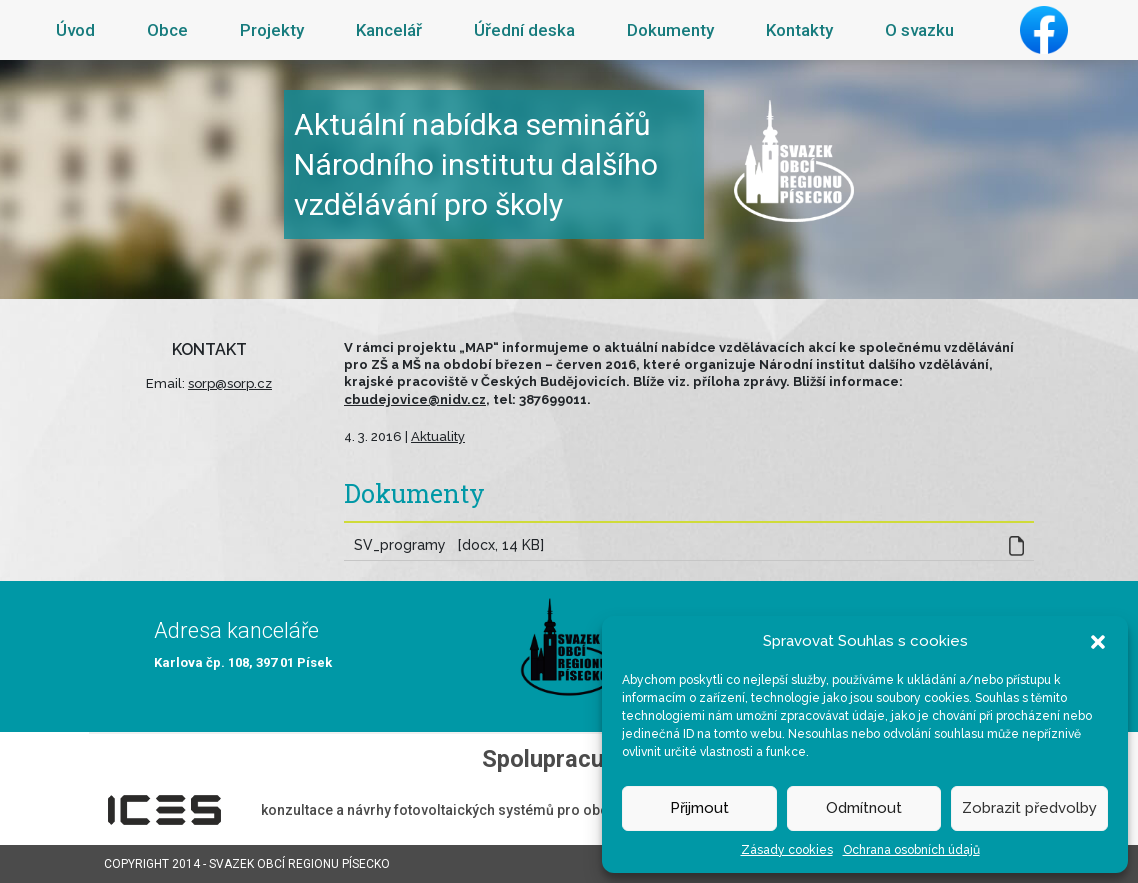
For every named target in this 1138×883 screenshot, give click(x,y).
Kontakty (799, 30)
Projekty (272, 30)
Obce (167, 30)
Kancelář (389, 30)
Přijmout (699, 808)
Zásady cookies (787, 850)
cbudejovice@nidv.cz (415, 399)
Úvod (75, 30)
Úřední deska (524, 30)
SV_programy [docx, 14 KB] (449, 545)
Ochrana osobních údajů (911, 850)
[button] (1098, 641)
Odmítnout (864, 808)
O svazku (919, 30)
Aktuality (438, 436)
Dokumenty (670, 30)
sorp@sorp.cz (230, 383)
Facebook (1044, 30)
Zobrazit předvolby (1029, 808)
